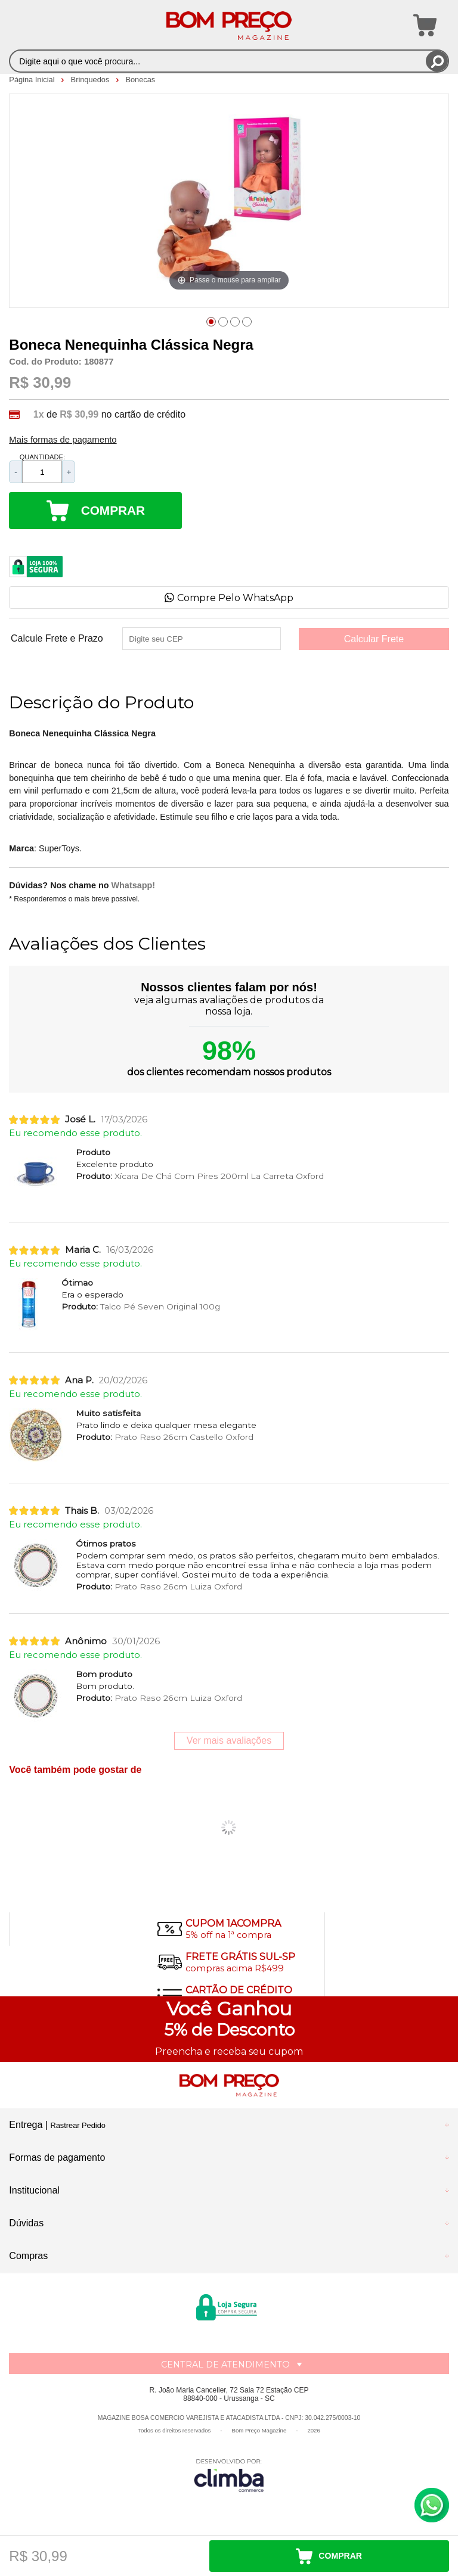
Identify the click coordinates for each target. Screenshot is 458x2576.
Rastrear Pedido (77, 2125)
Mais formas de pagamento (62, 439)
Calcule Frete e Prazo (57, 638)
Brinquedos (91, 79)
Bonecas (140, 79)
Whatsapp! (134, 885)
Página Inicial (33, 79)
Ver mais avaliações (229, 1740)
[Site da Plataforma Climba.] (229, 2475)
